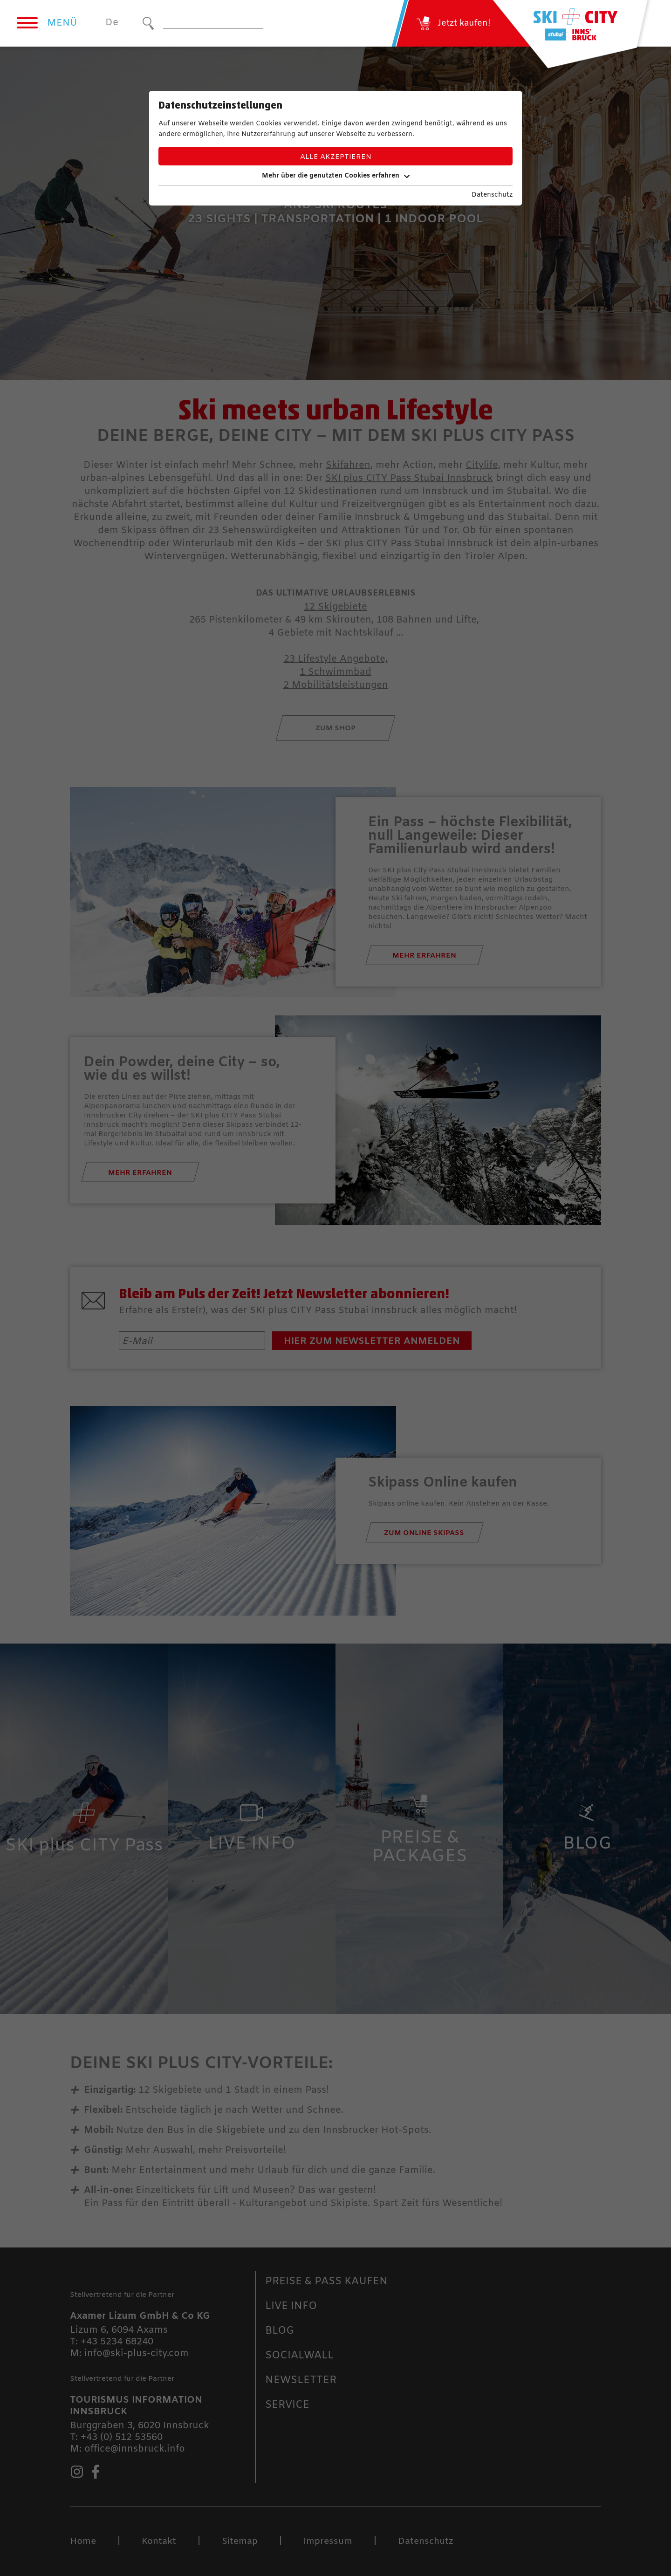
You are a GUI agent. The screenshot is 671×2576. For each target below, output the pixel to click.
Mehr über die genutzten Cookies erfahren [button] (336, 175)
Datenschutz (492, 195)
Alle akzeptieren (335, 157)
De (111, 22)
